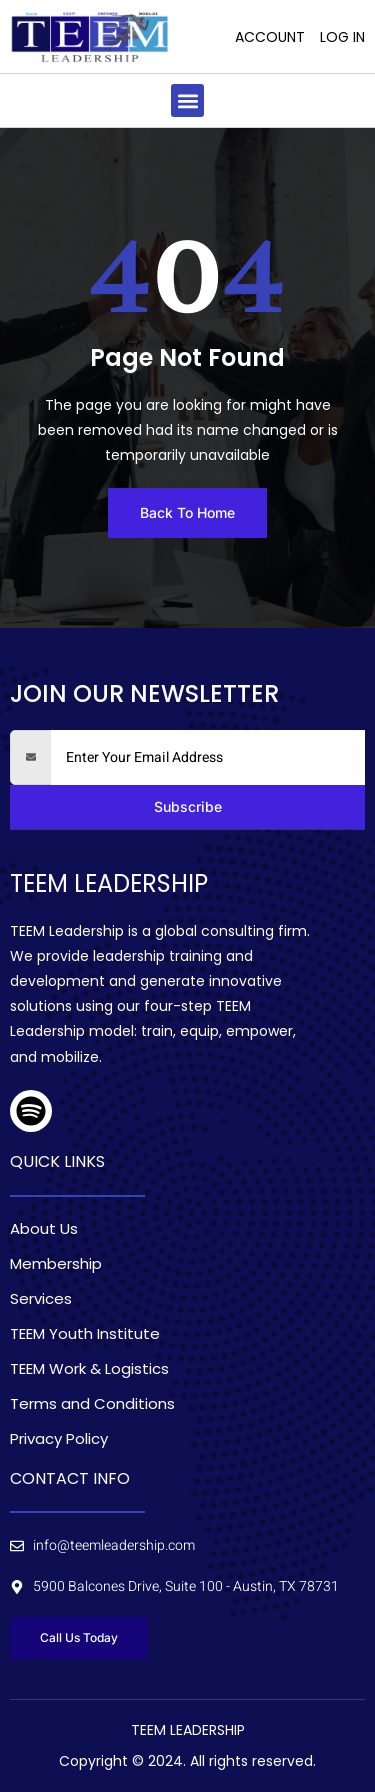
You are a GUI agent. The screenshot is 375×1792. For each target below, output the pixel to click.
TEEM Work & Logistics (89, 1369)
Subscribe (188, 806)
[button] (187, 100)
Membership (56, 1264)
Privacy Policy (59, 1439)
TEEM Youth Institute (85, 1334)
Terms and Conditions (92, 1404)
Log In (342, 37)
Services (41, 1299)
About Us (44, 1229)
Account (270, 37)
